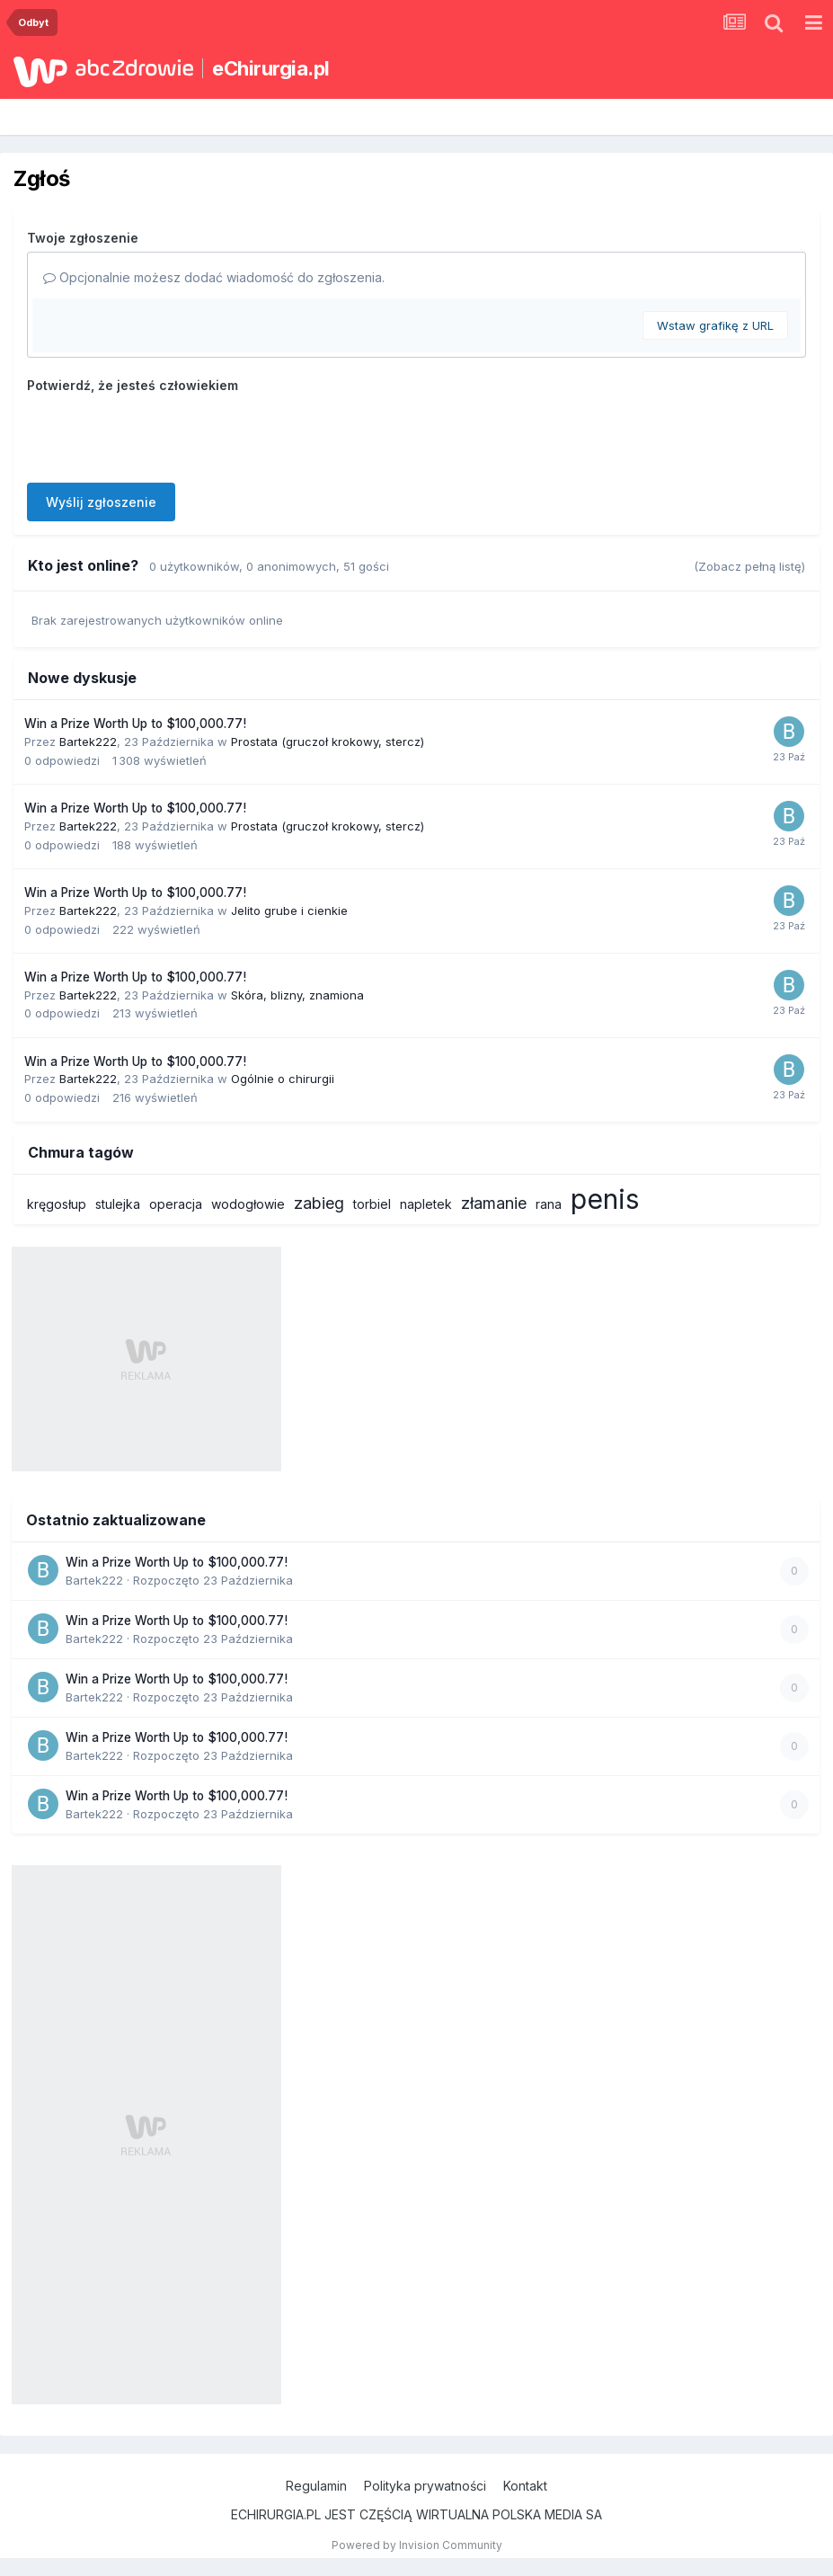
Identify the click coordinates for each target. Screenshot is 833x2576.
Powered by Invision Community (417, 2545)
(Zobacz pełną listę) (749, 566)
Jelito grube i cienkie (289, 910)
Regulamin (316, 2485)
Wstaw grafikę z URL (715, 325)
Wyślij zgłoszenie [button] (101, 502)
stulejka (117, 1204)
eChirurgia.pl (271, 68)
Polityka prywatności (425, 2485)
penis (605, 1199)
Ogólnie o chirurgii (282, 1078)
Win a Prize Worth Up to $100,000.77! (135, 723)
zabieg (319, 1203)
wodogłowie (248, 1204)
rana (549, 1204)
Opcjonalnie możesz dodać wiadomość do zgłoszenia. (214, 277)
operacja (175, 1204)
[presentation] (163, 434)
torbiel (372, 1204)
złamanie (494, 1203)
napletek (426, 1204)
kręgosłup (56, 1204)
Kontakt (525, 2485)
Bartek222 (88, 741)
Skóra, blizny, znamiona (297, 995)
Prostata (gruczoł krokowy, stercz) (327, 741)
